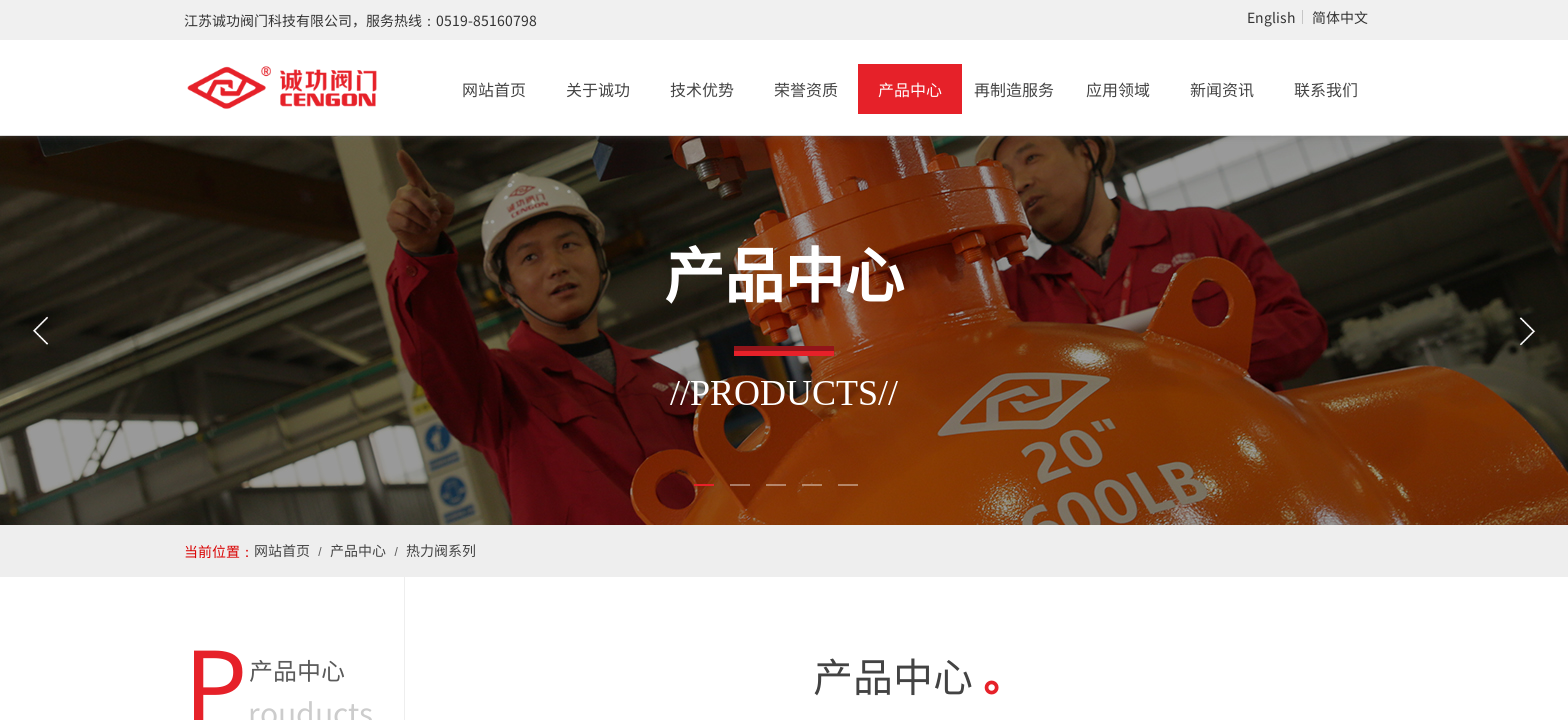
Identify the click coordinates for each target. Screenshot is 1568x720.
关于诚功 (598, 89)
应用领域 (1118, 89)
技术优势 (702, 89)
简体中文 (1340, 17)
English (1271, 17)
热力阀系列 (441, 550)
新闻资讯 (1222, 89)
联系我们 (1326, 89)
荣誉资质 (806, 89)
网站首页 (494, 89)
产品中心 (910, 89)
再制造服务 (1014, 89)
